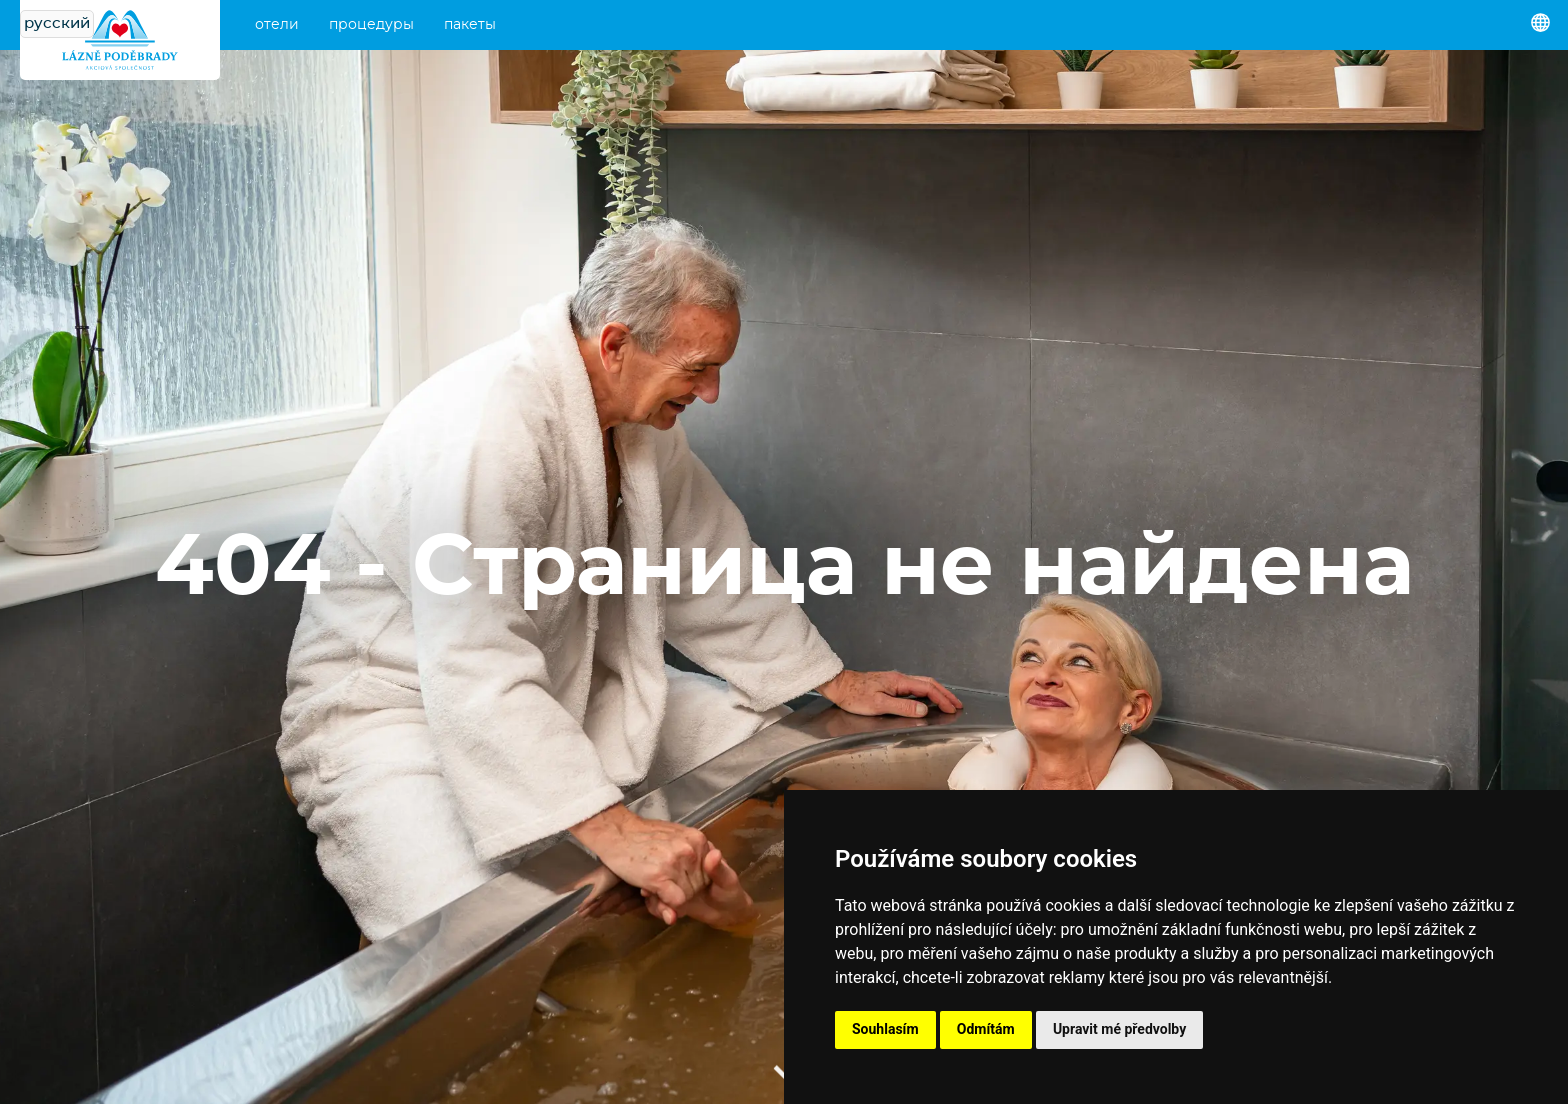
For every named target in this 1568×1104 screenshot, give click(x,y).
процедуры (371, 25)
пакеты (470, 25)
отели (277, 25)
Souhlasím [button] (885, 1029)
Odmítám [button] (986, 1029)
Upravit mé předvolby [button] (1119, 1029)
